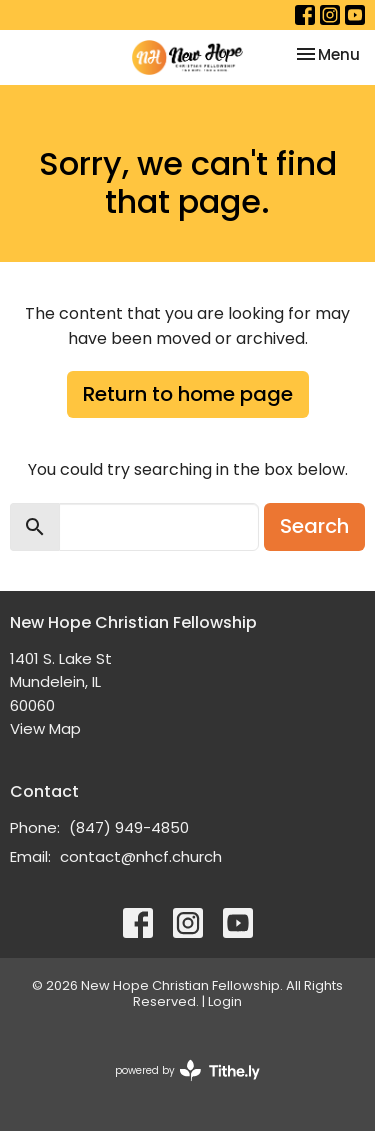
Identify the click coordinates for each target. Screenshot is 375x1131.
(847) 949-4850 (129, 827)
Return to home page (188, 394)
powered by (187, 1070)
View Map (45, 728)
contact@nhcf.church (141, 856)
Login (225, 1001)
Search (314, 526)
